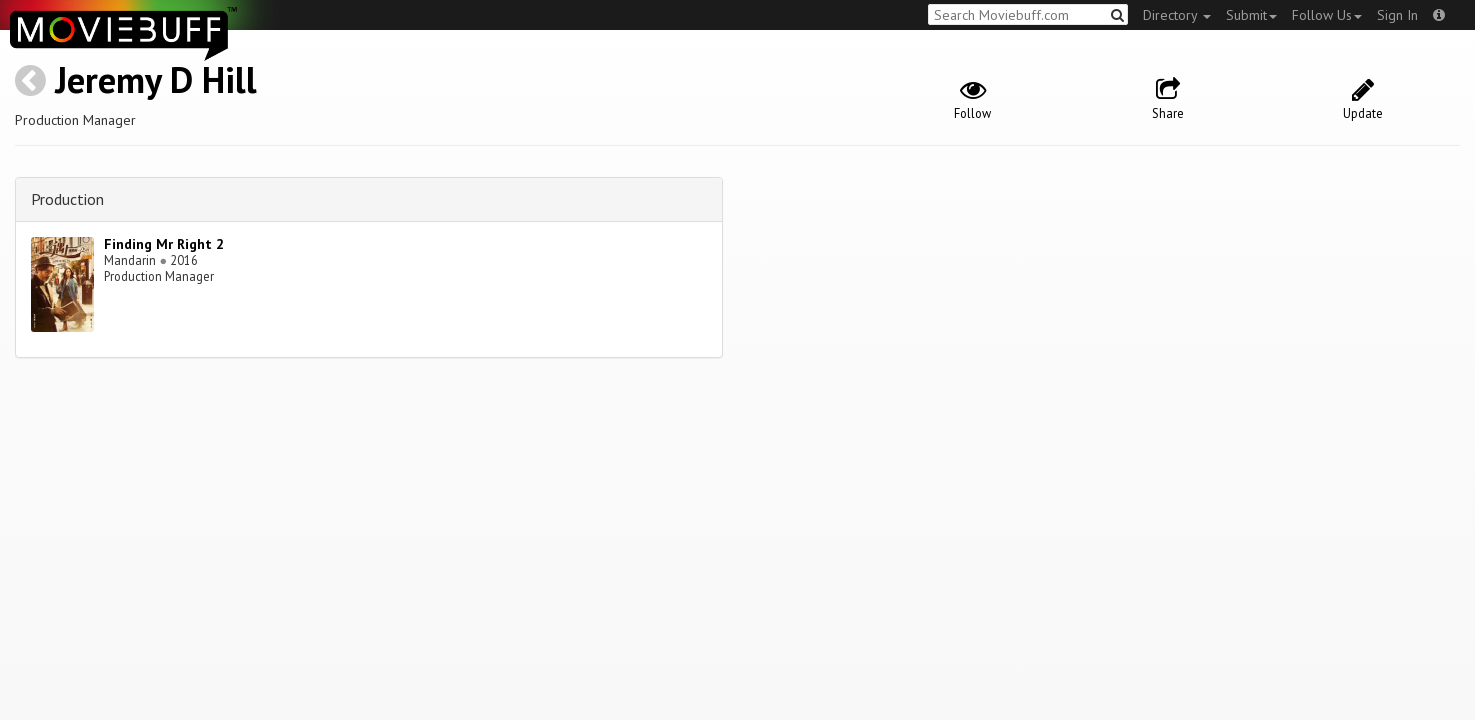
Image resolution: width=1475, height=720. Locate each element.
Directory (1177, 15)
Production (67, 199)
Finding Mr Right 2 (164, 244)
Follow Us (1327, 15)
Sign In (1397, 15)
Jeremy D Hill (156, 79)
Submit (1251, 15)
